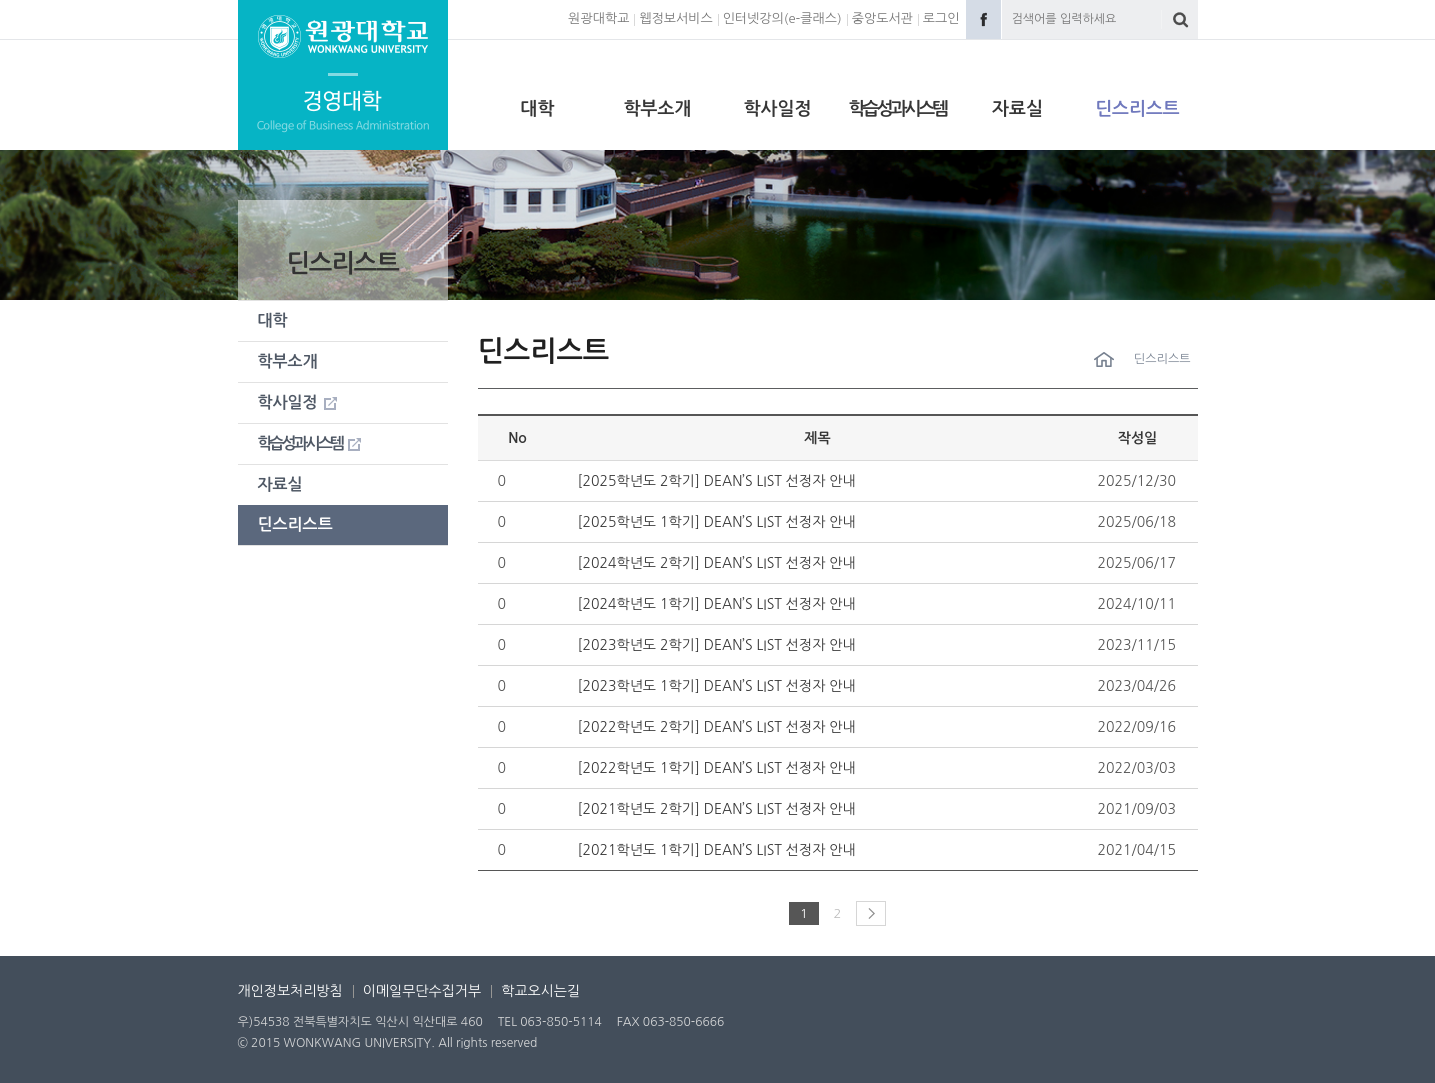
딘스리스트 (1137, 109)
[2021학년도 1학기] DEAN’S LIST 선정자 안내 (717, 850)
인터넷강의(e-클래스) (782, 18)
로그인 (941, 18)
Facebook (983, 19)
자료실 (1017, 109)
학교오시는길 (540, 991)
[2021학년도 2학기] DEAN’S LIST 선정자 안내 (717, 809)
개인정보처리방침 (290, 991)
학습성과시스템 (897, 109)
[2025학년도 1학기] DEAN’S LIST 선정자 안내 (717, 522)
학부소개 (658, 109)
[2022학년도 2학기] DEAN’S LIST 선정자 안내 (717, 727)
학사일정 (778, 109)
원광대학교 (598, 18)
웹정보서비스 (675, 18)
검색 (1180, 19)
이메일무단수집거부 (422, 991)
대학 (538, 109)
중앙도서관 (882, 18)
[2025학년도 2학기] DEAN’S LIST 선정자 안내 (717, 481)
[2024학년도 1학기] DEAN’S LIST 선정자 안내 (717, 604)
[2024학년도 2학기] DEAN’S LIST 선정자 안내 (717, 563)
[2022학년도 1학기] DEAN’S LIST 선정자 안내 (717, 768)
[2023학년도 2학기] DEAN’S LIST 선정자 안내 (717, 645)
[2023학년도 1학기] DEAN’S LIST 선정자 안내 (717, 686)
